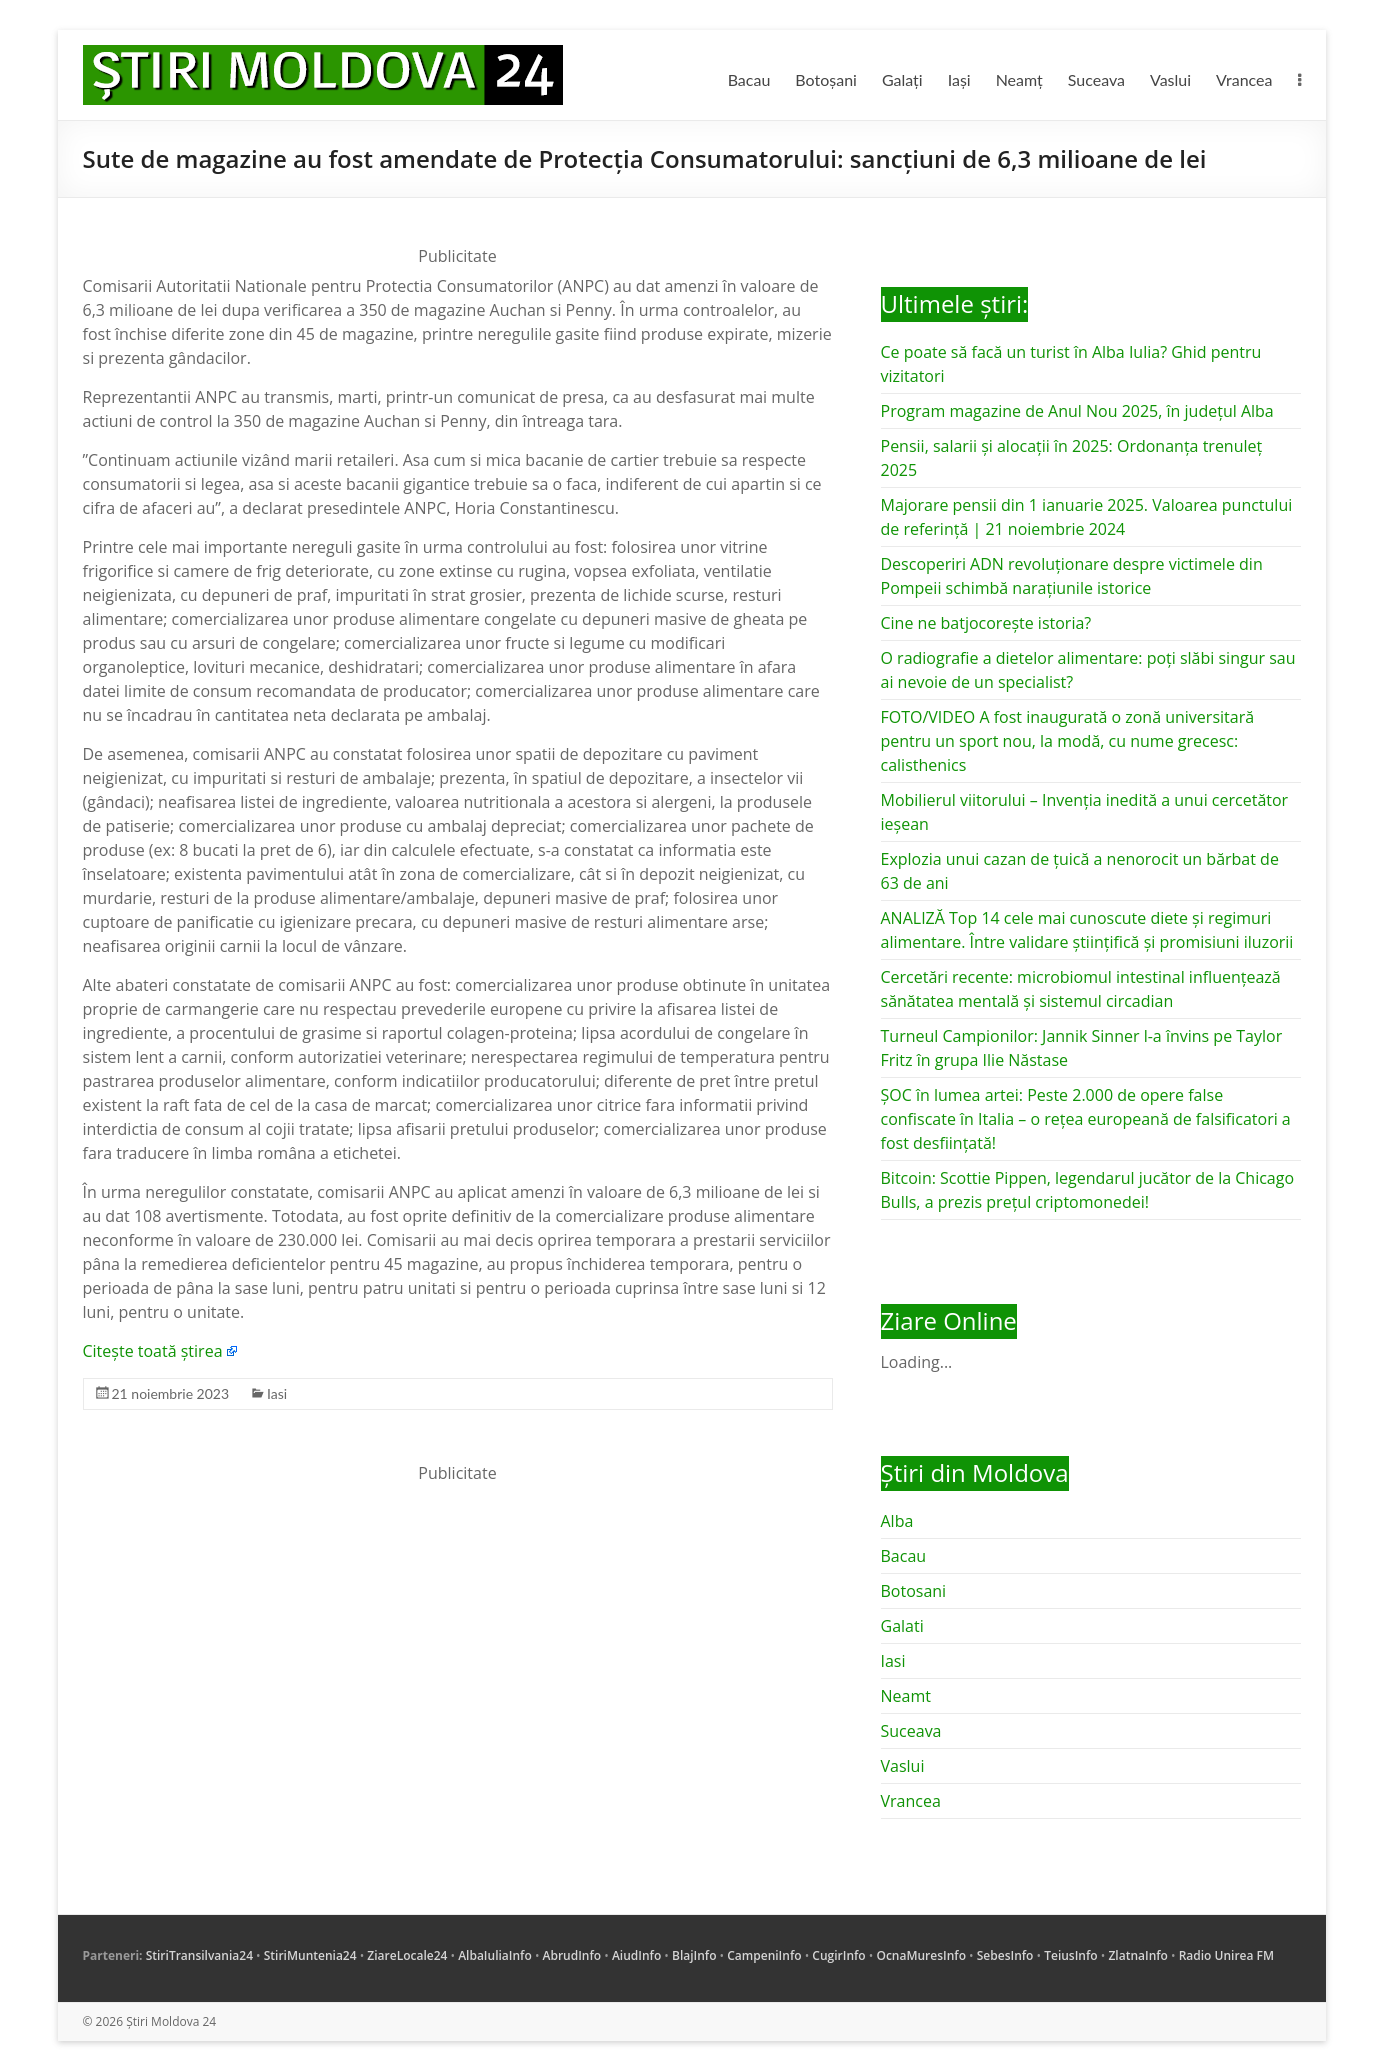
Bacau (749, 79)
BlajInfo (694, 1955)
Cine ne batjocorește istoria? (986, 623)
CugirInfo (838, 1955)
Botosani (914, 1591)
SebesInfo (1005, 1955)
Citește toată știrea (153, 1351)
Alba (897, 1521)
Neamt (906, 1696)
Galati (902, 1626)
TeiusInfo (1070, 1955)
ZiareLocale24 (407, 1955)
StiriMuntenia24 (310, 1955)
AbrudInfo (572, 1955)
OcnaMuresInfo (921, 1955)
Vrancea (1244, 79)
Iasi (277, 1393)
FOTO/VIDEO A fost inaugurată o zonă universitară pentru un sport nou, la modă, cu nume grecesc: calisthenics (1068, 741)
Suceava (1096, 79)
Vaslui (1170, 79)
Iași (959, 79)
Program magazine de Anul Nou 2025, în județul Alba (1077, 411)
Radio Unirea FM (1226, 1955)
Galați (902, 79)
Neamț (1019, 79)
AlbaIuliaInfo (495, 1955)
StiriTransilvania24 (199, 1955)
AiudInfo (636, 1955)
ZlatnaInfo (1138, 1955)
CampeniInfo (764, 1955)
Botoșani (826, 79)
